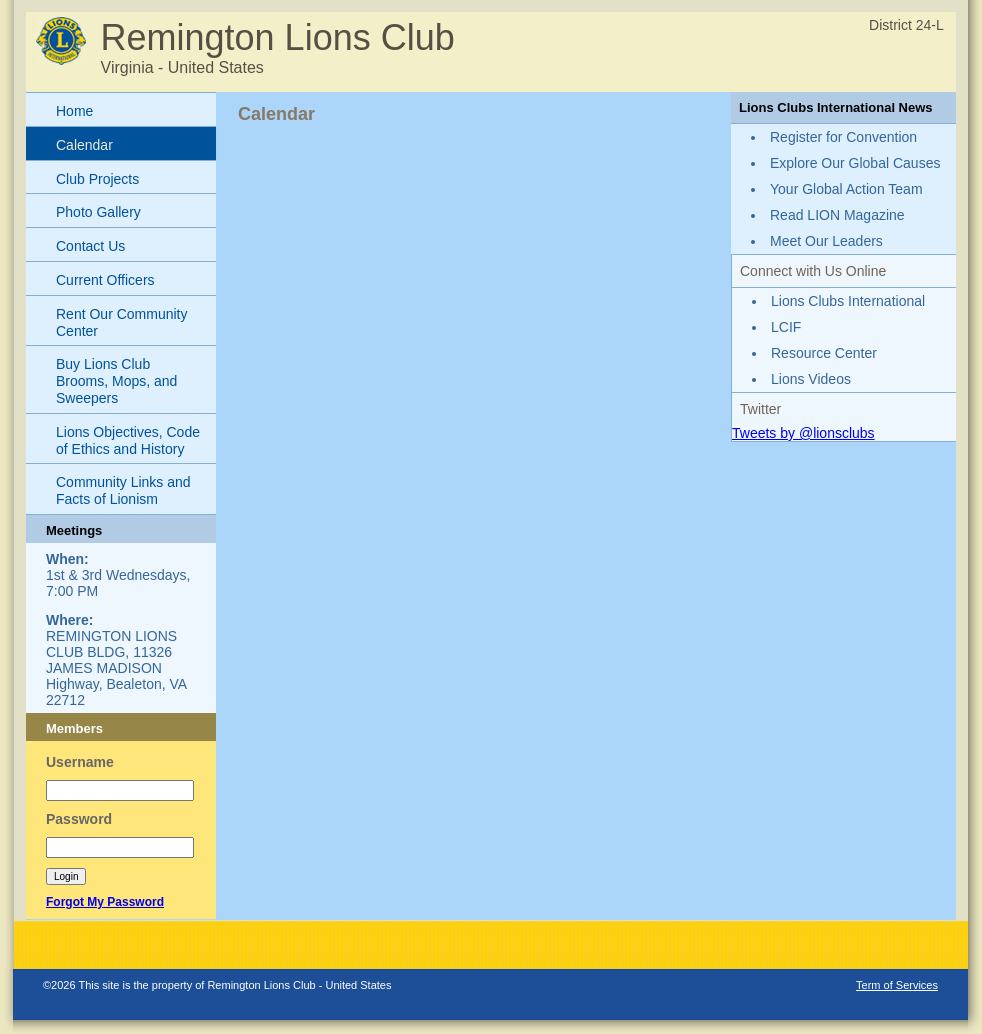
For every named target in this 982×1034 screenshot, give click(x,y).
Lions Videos (811, 379)
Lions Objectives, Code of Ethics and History (128, 440)
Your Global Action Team (846, 189)
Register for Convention (843, 137)
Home (74, 111)
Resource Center (824, 353)
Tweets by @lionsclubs (803, 433)
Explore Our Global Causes (855, 163)
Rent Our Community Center (121, 322)
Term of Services (897, 985)
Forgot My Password (105, 902)
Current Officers (105, 280)
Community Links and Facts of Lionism (123, 490)
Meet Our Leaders (826, 241)
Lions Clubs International (848, 301)
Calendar (84, 145)
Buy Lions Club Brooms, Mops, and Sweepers (116, 381)
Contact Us (90, 246)
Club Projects (97, 179)
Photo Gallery (98, 212)
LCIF (786, 327)
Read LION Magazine (837, 215)
